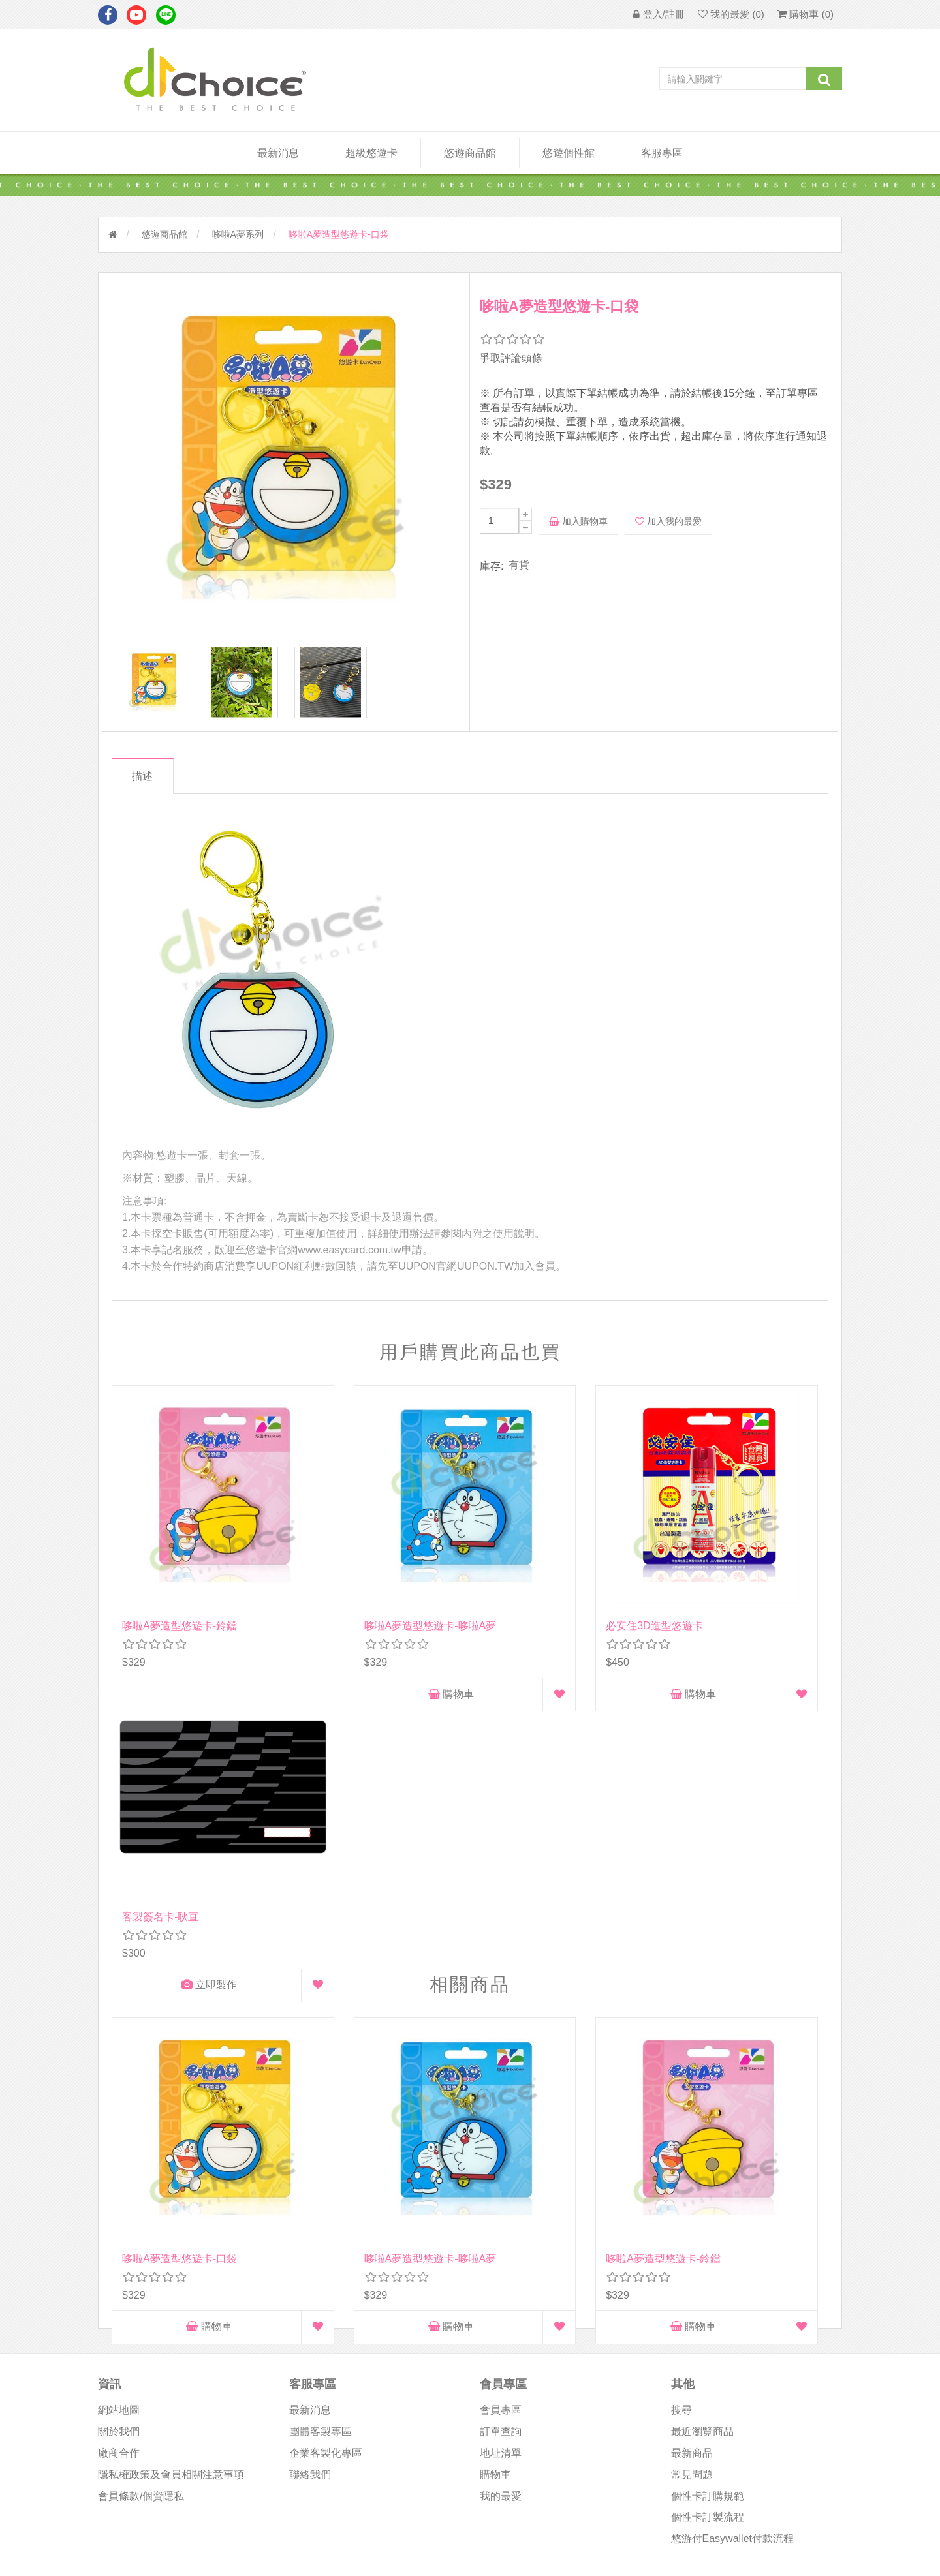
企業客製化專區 (325, 2175)
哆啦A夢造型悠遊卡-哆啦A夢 (372, 1574)
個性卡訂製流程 (707, 2239)
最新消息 (278, 153)
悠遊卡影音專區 (515, 2399)
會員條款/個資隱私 (141, 2217)
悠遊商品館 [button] (470, 153)
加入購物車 (578, 521)
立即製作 (731, 1642)
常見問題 (692, 2195)
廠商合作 (119, 2175)
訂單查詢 (501, 2153)
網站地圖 (119, 2132)
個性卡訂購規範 (707, 2217)
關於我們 (119, 2153)
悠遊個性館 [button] (568, 153)
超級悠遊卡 (371, 153)
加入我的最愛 (668, 521)
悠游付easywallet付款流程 (732, 2260)
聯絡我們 (310, 2195)
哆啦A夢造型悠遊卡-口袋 (179, 1919)
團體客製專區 (320, 2153)
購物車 (179, 1642)
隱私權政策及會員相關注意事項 (171, 2195)
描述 (145, 782)
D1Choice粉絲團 (515, 2368)
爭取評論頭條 (511, 357)
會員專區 (501, 2132)
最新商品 (692, 2175)
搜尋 (681, 2132)
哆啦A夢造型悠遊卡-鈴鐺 (179, 1574)
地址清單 (501, 2175)
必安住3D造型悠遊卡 (538, 1574)
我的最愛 (501, 2217)
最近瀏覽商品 (702, 2153)
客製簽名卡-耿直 (712, 1574)
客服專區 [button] (662, 153)
